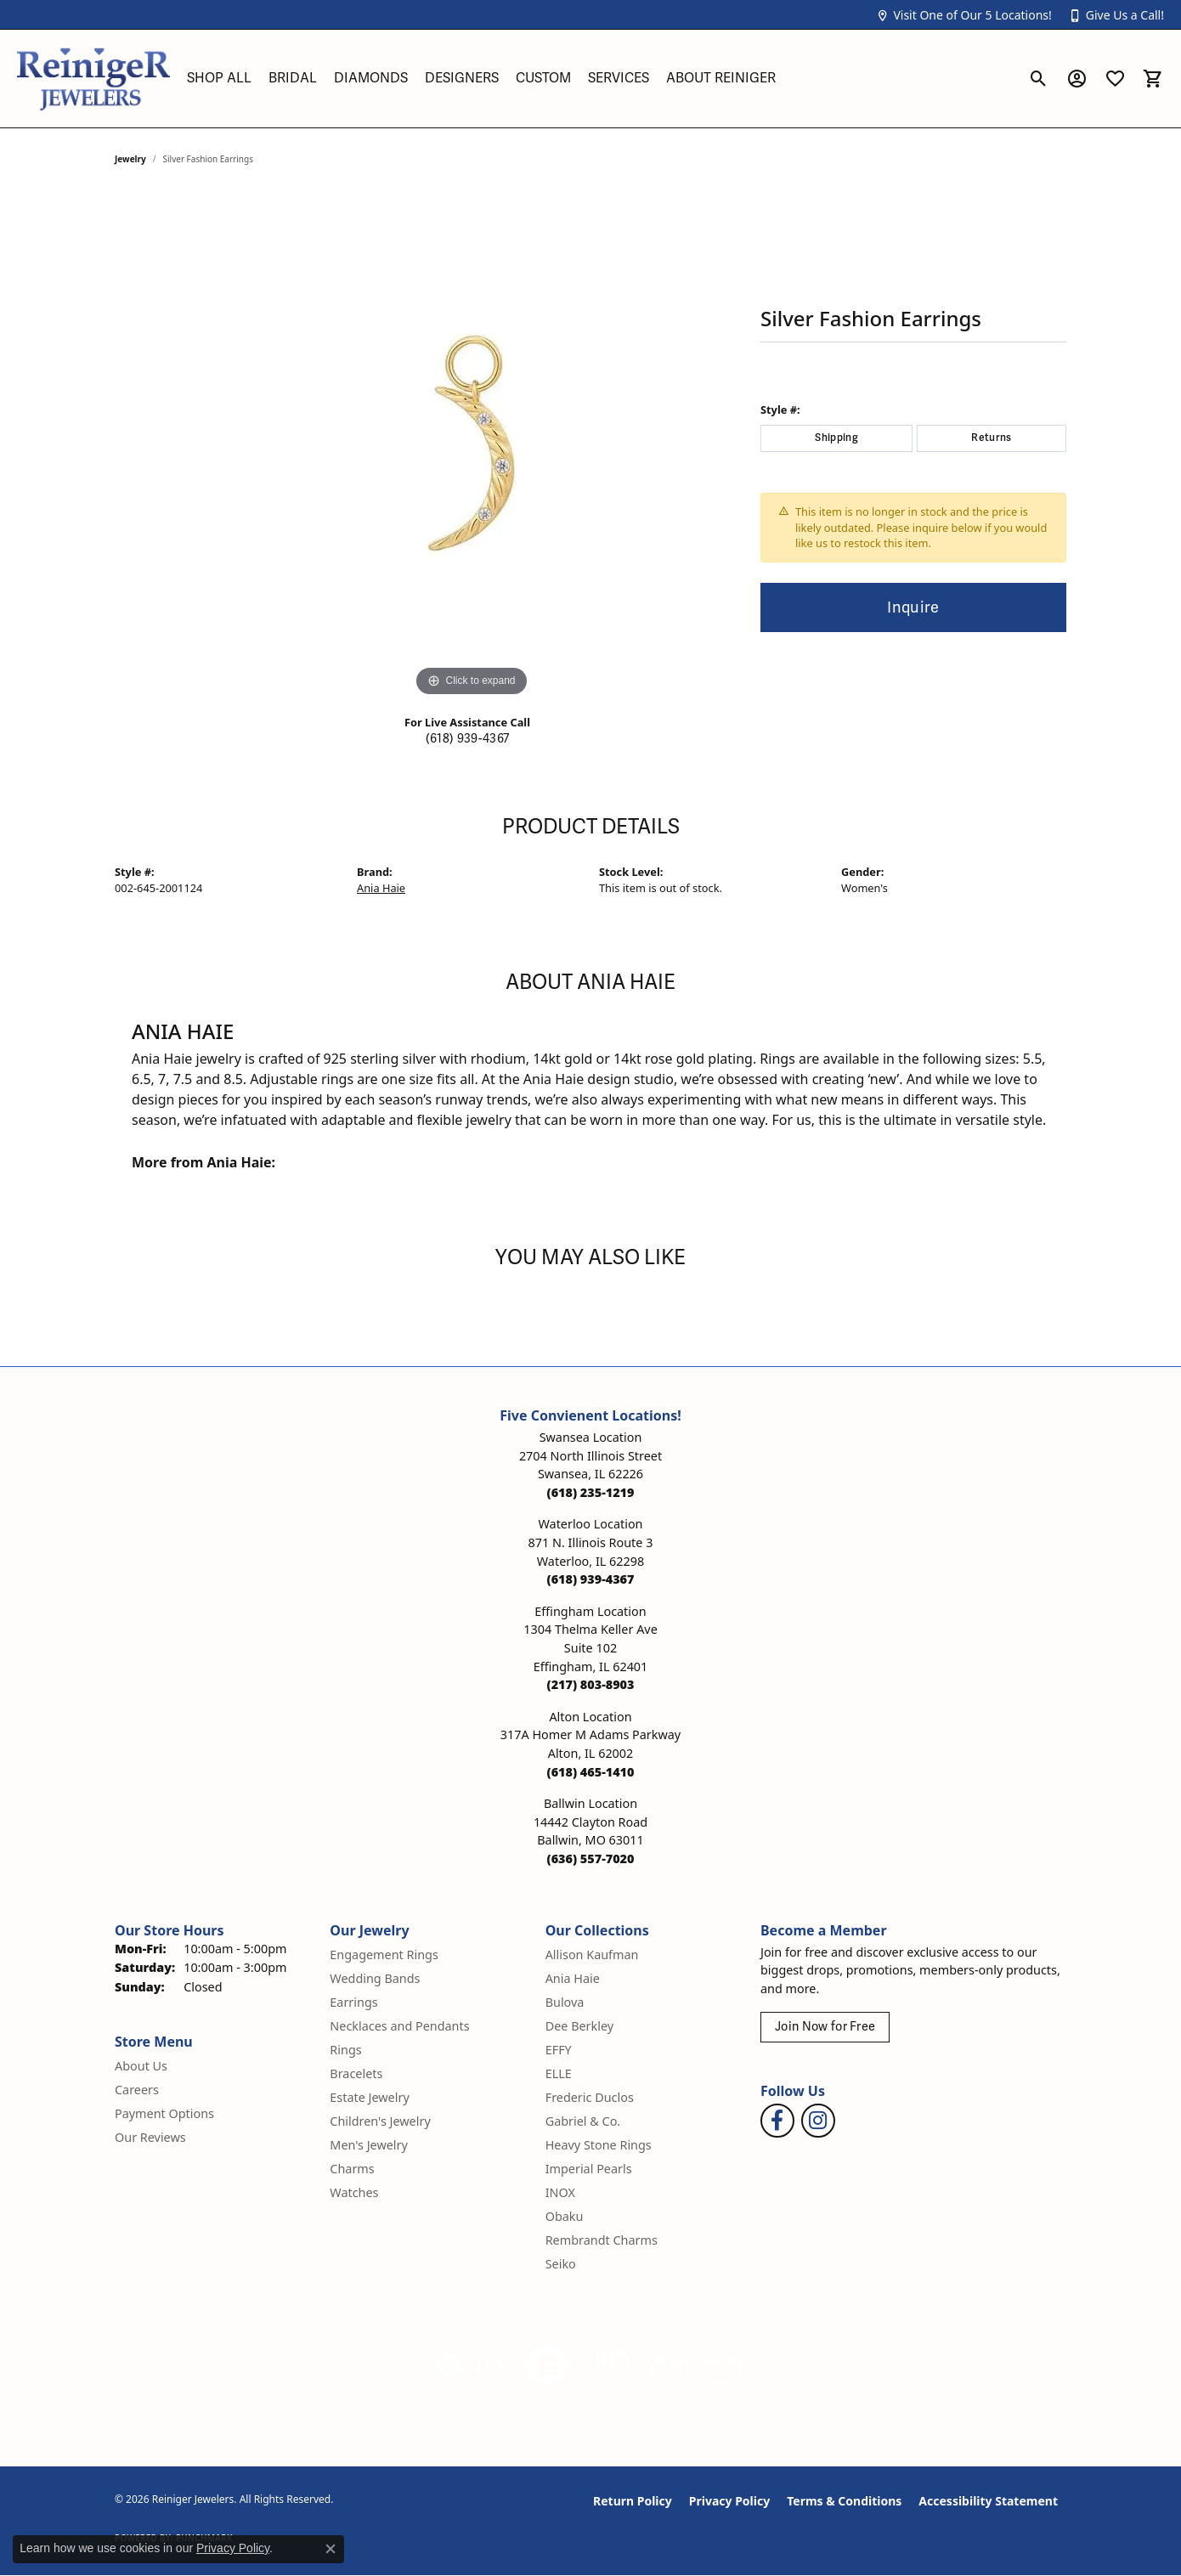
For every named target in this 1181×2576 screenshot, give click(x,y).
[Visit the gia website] (471, 2364)
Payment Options (164, 2113)
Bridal (292, 78)
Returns (991, 438)
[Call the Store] (591, 1492)
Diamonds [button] (371, 78)
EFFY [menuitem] (558, 2050)
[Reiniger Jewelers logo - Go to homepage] (93, 78)
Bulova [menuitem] (565, 2002)
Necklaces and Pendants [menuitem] (399, 2026)
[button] (963, 15)
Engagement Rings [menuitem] (384, 1954)
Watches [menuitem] (354, 2192)
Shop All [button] (219, 78)
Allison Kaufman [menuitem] (592, 1954)
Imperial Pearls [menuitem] (588, 2169)
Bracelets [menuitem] (356, 2073)
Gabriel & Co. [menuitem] (583, 2121)
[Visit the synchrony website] (697, 2364)
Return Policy (632, 2501)
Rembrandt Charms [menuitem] (601, 2240)
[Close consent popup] (330, 2549)
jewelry (130, 159)
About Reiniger (721, 78)
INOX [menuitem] (560, 2192)
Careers (137, 2090)
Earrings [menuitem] (353, 2002)
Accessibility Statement (988, 2501)
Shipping (836, 438)
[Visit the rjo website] (611, 2364)
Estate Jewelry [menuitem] (369, 2097)
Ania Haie (381, 887)
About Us (141, 2066)
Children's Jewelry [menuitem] (380, 2121)
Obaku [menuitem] (564, 2216)
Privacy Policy (729, 2501)
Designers (462, 78)
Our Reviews (150, 2137)
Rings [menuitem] (345, 2050)
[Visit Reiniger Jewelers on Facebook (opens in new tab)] (777, 2121)
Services (618, 78)
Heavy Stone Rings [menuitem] (598, 2145)
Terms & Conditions (844, 2501)
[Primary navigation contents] (599, 78)
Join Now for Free (825, 2027)
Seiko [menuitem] (560, 2264)
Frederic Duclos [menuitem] (589, 2097)
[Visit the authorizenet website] (548, 2364)
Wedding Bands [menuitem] (375, 1978)
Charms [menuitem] (352, 2169)
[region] (471, 446)
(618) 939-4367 (467, 739)
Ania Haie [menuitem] (572, 1978)
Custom (543, 78)
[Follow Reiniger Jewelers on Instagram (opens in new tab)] (818, 2121)
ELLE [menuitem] (558, 2073)
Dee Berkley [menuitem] (579, 2026)
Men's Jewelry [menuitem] (369, 2145)
